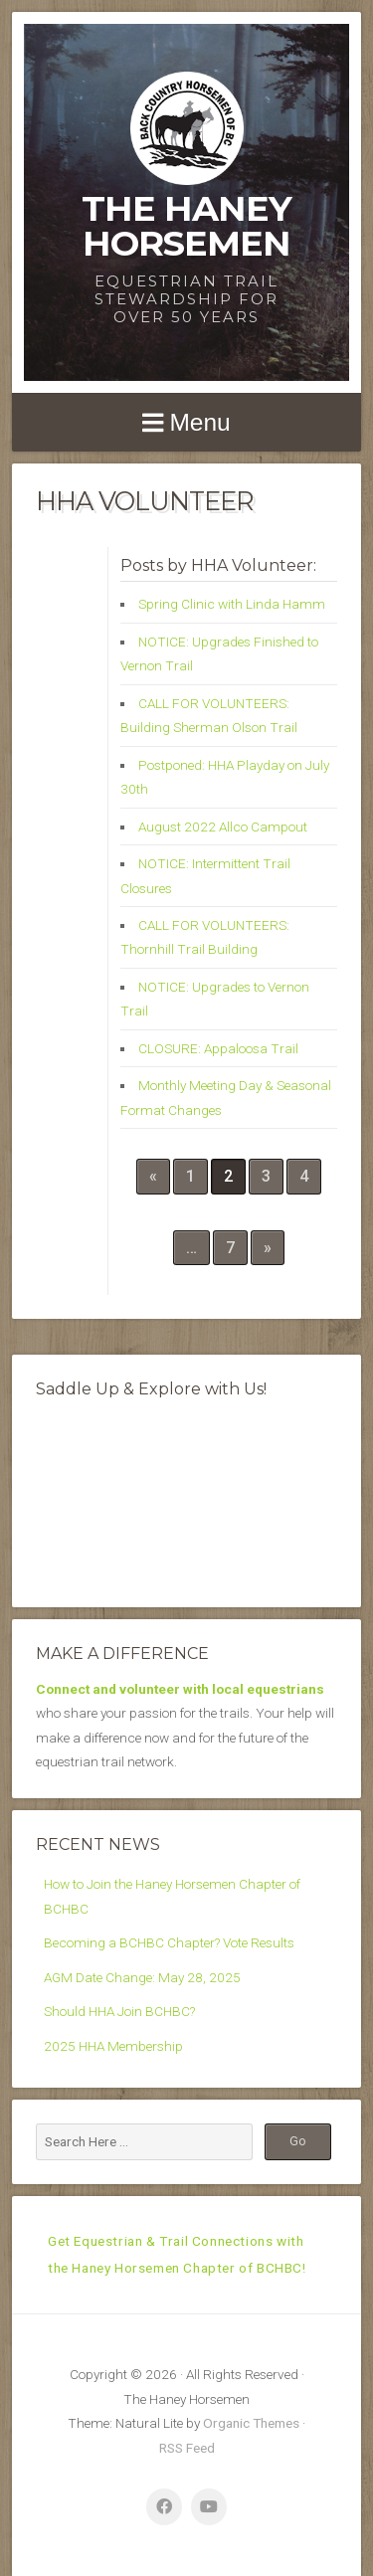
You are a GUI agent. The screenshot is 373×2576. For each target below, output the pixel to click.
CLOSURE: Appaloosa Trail (218, 1048)
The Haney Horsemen (186, 226)
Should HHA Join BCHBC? (119, 2011)
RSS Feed (187, 2448)
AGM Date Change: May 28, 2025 (142, 1977)
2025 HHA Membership (113, 2046)
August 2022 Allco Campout (222, 826)
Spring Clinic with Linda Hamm (231, 604)
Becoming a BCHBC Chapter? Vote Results (169, 1942)
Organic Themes (251, 2423)
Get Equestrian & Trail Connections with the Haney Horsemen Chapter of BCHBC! (177, 2254)
